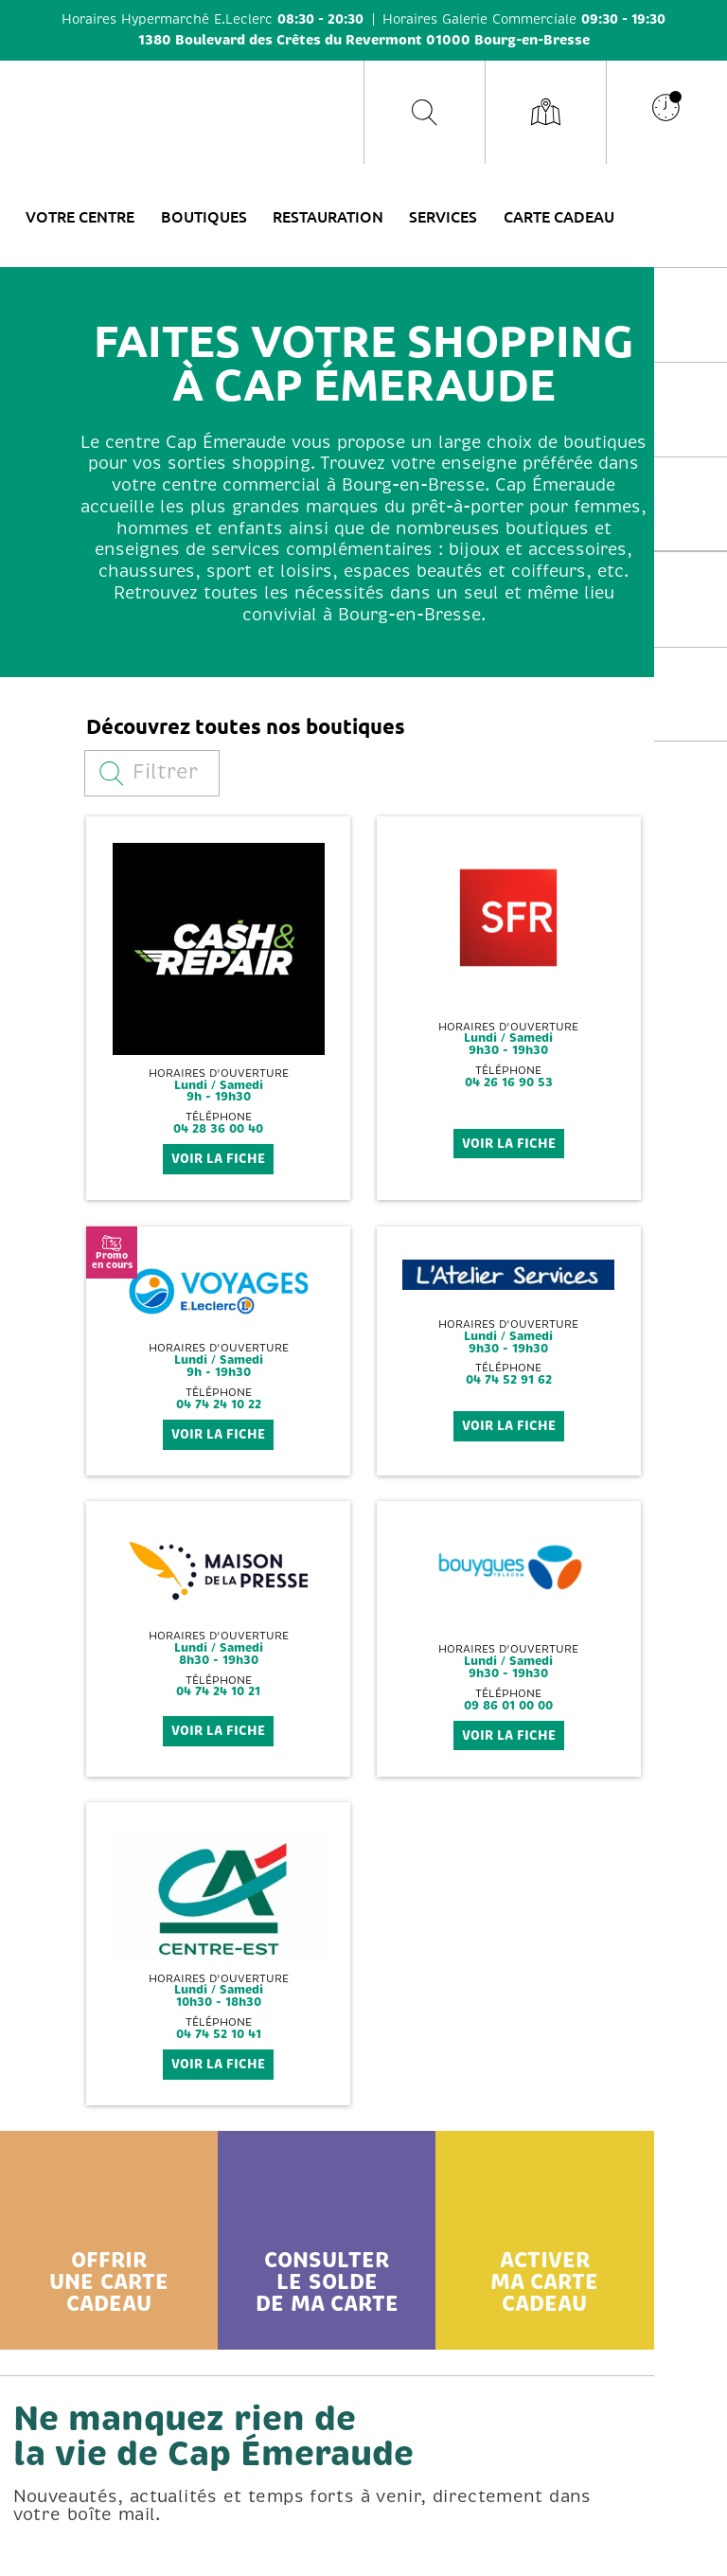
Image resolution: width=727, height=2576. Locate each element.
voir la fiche (218, 1159)
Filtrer (148, 772)
